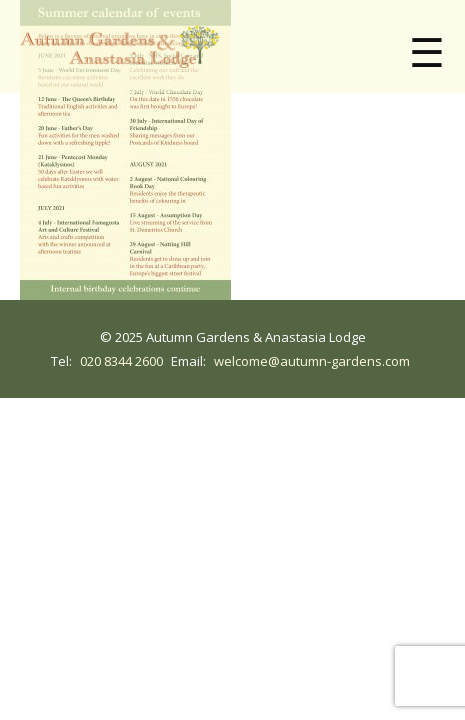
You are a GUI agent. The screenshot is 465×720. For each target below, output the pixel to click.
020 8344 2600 (121, 361)
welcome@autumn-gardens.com (312, 361)
